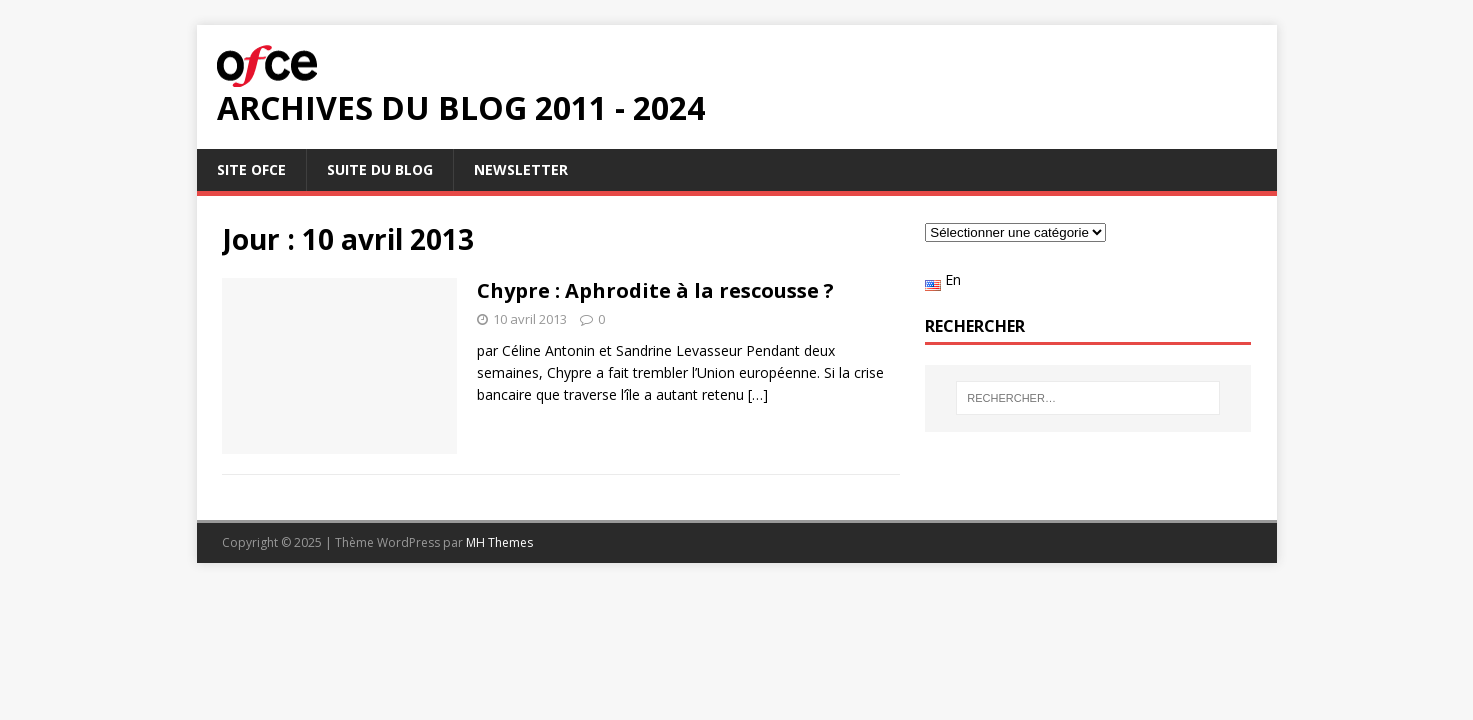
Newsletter (521, 169)
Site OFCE (251, 169)
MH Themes (499, 542)
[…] (758, 394)
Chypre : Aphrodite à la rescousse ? (655, 290)
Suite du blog (380, 169)
